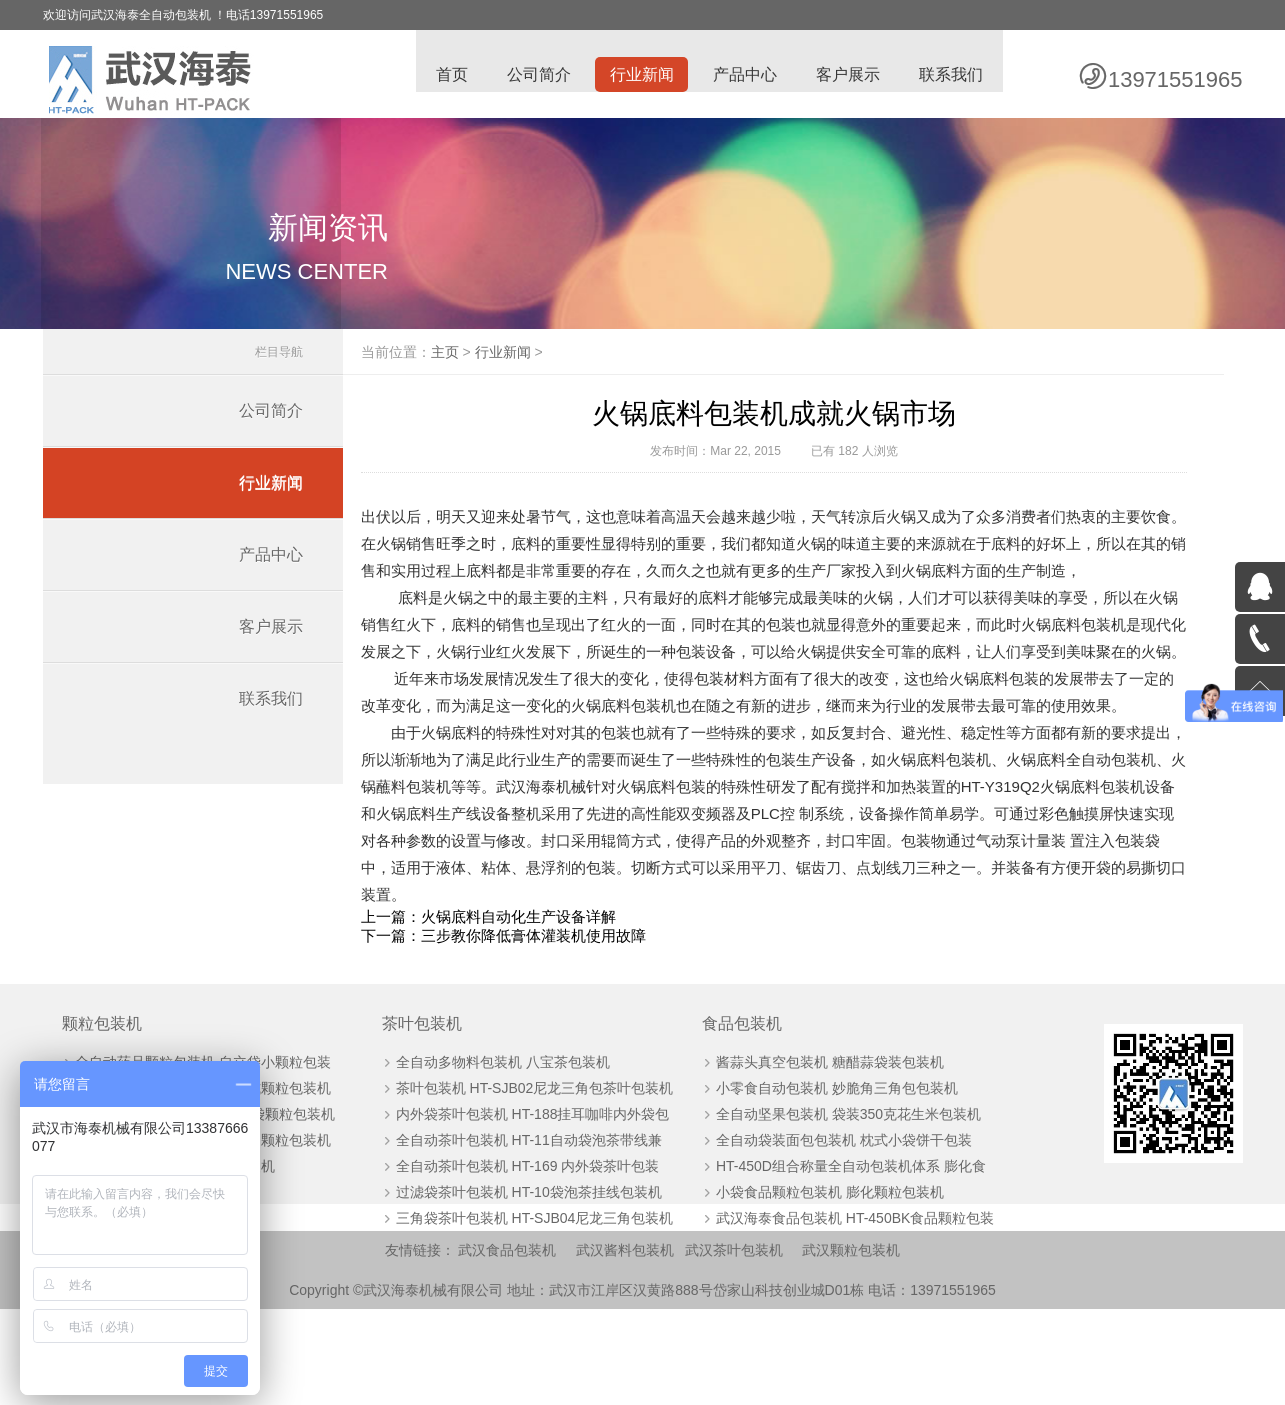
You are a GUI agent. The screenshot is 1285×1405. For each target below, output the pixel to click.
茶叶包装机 (415, 1117)
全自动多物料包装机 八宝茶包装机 (495, 1156)
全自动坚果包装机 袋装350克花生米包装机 (832, 1208)
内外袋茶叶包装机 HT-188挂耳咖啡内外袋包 (525, 1208)
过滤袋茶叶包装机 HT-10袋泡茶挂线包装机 (521, 1286)
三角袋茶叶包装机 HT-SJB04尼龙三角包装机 (527, 1312)
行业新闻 (639, 75)
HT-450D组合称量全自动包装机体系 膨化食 (835, 1260)
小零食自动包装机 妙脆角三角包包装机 (821, 1182)
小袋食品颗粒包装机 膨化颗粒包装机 (814, 1286)
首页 (447, 75)
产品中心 (743, 75)
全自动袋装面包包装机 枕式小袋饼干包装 (828, 1234)
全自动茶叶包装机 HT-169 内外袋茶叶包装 (520, 1260)
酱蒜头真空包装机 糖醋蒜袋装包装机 (814, 1156)
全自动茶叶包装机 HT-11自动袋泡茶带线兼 (521, 1234)
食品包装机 (727, 1117)
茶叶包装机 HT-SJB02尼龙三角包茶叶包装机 (527, 1182)
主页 (477, 363)
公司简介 (535, 75)
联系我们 (951, 75)
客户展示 (847, 75)
